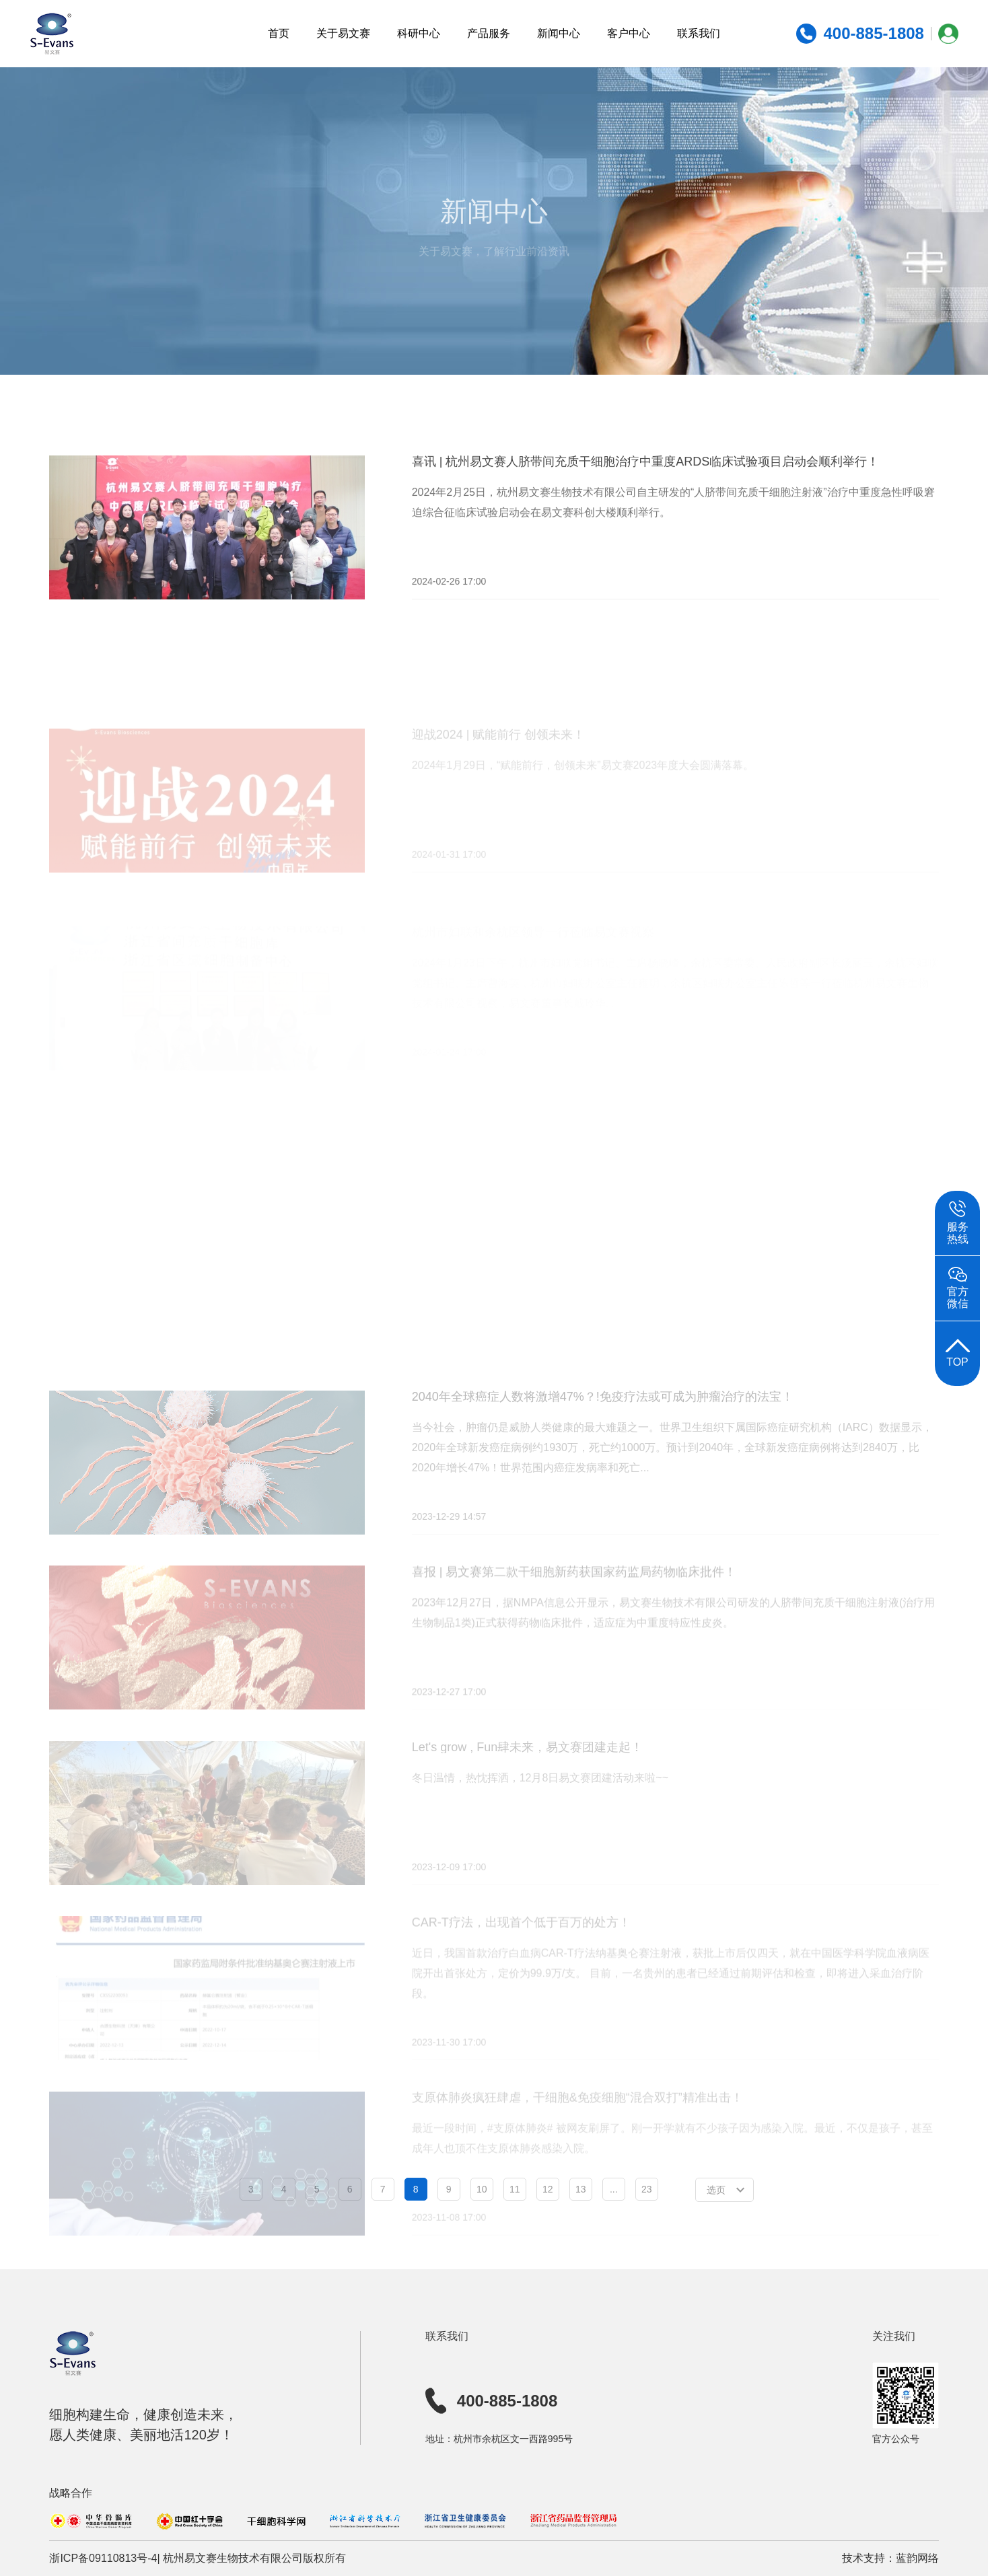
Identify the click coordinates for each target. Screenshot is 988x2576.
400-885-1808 (491, 2401)
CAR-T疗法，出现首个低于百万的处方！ (521, 1953)
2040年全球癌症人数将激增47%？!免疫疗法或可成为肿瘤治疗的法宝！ (602, 1433)
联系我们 (698, 33)
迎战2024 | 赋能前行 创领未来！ (499, 760)
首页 (278, 33)
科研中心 (418, 33)
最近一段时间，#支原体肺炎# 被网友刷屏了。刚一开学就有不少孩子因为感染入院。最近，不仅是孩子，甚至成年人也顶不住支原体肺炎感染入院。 (672, 2166)
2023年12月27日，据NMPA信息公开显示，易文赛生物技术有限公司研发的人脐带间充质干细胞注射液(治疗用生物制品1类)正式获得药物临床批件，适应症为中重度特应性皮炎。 (674, 1647)
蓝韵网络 (917, 2558)
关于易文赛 (343, 33)
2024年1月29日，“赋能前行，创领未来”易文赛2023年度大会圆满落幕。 (583, 791)
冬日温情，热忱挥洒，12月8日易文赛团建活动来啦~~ (540, 1810)
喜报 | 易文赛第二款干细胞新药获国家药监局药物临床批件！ (574, 1606)
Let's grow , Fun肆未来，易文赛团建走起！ (527, 1780)
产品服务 (488, 33)
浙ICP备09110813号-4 (103, 2558)
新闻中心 (558, 33)
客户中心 (628, 33)
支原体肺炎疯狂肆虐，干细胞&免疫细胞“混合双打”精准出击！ (577, 2126)
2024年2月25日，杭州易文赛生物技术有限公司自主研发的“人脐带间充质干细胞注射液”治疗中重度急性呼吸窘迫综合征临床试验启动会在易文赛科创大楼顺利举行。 (673, 515)
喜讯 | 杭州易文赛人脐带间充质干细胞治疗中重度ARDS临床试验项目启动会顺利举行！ (646, 475)
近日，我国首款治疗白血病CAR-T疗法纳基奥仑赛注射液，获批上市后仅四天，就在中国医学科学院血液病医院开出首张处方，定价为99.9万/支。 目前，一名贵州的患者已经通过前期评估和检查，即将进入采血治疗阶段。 (670, 2004)
